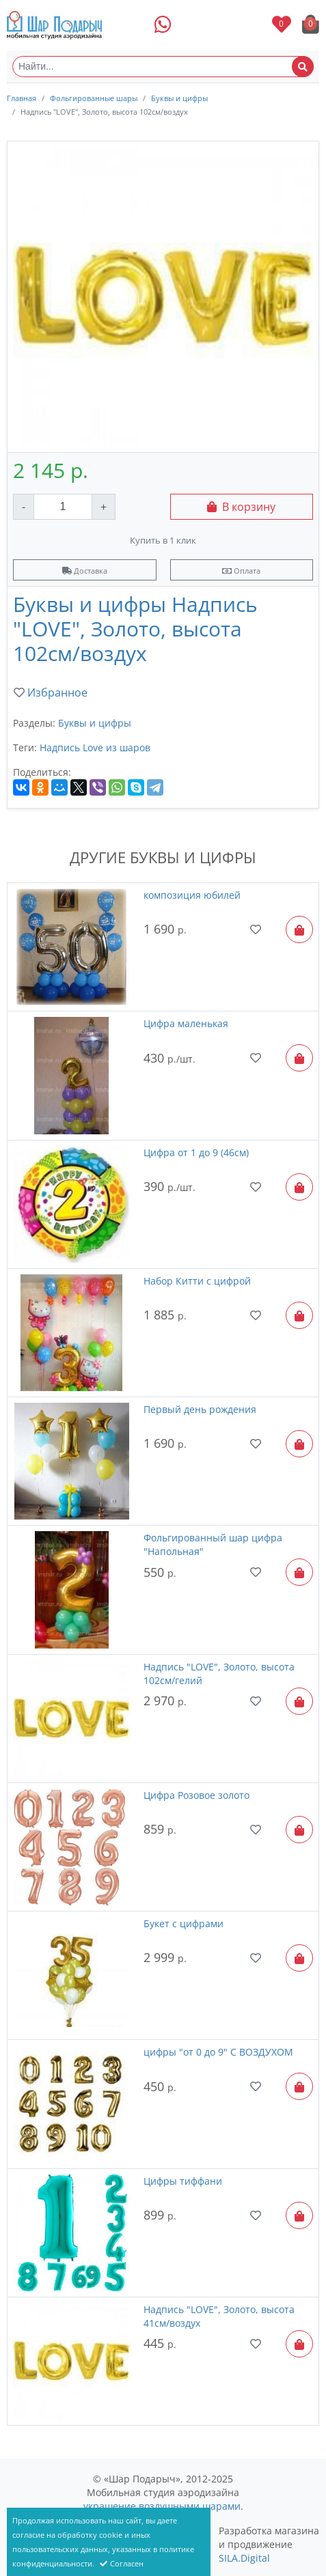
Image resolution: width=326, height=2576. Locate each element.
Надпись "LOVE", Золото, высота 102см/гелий (219, 1673)
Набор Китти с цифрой (197, 1280)
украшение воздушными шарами (162, 2506)
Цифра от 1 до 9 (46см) (196, 1152)
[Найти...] (163, 66)
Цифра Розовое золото (196, 1795)
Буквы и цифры (179, 98)
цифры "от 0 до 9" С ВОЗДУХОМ (218, 2051)
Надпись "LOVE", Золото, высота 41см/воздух (219, 2316)
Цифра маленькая (186, 1023)
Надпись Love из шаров (95, 747)
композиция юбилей (192, 894)
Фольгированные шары (93, 98)
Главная (21, 98)
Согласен (122, 2563)
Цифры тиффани (183, 2180)
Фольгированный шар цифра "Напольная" (213, 1544)
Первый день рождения (200, 1409)
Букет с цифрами (183, 1923)
